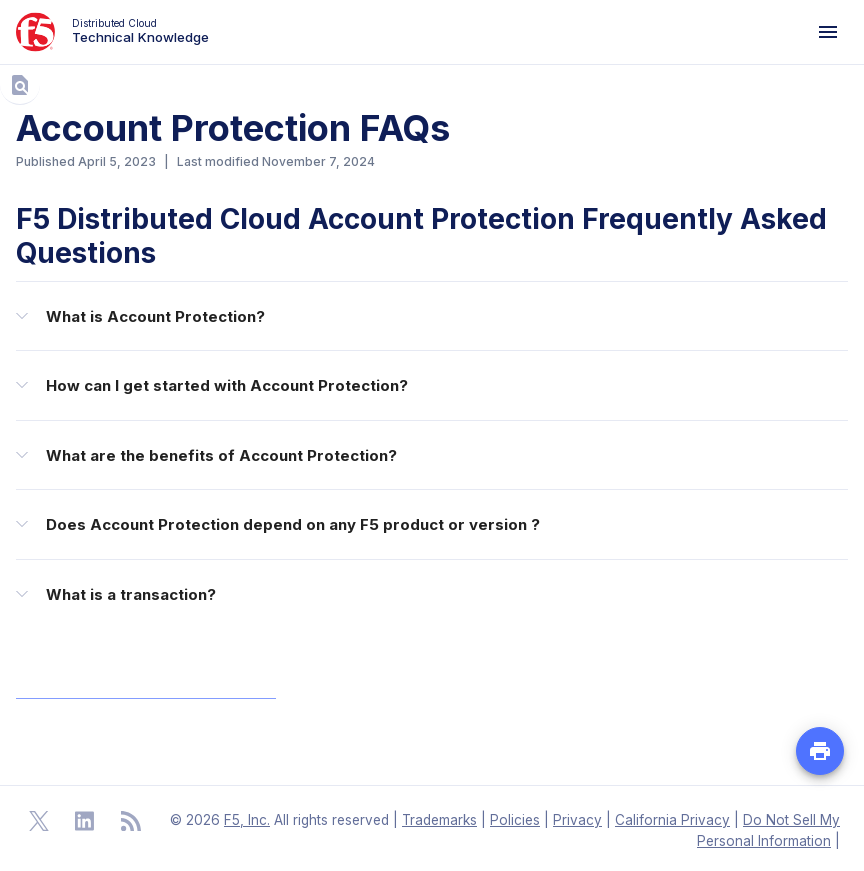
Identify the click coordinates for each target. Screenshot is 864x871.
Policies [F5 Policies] (515, 820)
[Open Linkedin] (85, 821)
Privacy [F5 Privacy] (577, 820)
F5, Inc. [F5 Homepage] (247, 820)
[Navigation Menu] (828, 32)
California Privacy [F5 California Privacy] (672, 820)
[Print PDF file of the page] (820, 751)
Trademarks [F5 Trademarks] (439, 820)
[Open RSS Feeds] (131, 821)
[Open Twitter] (39, 821)
